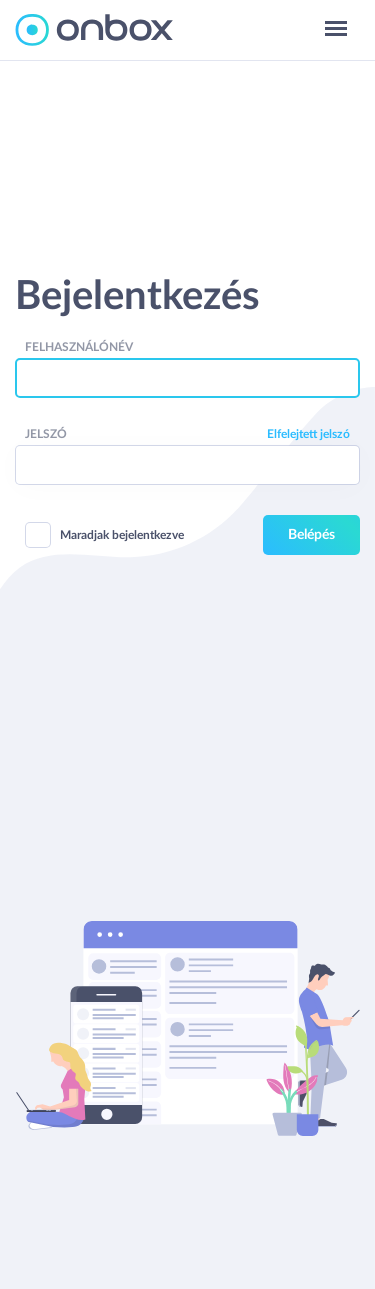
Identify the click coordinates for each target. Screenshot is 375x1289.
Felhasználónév (79, 347)
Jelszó (46, 434)
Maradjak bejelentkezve (105, 535)
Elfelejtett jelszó (308, 434)
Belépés (311, 535)
